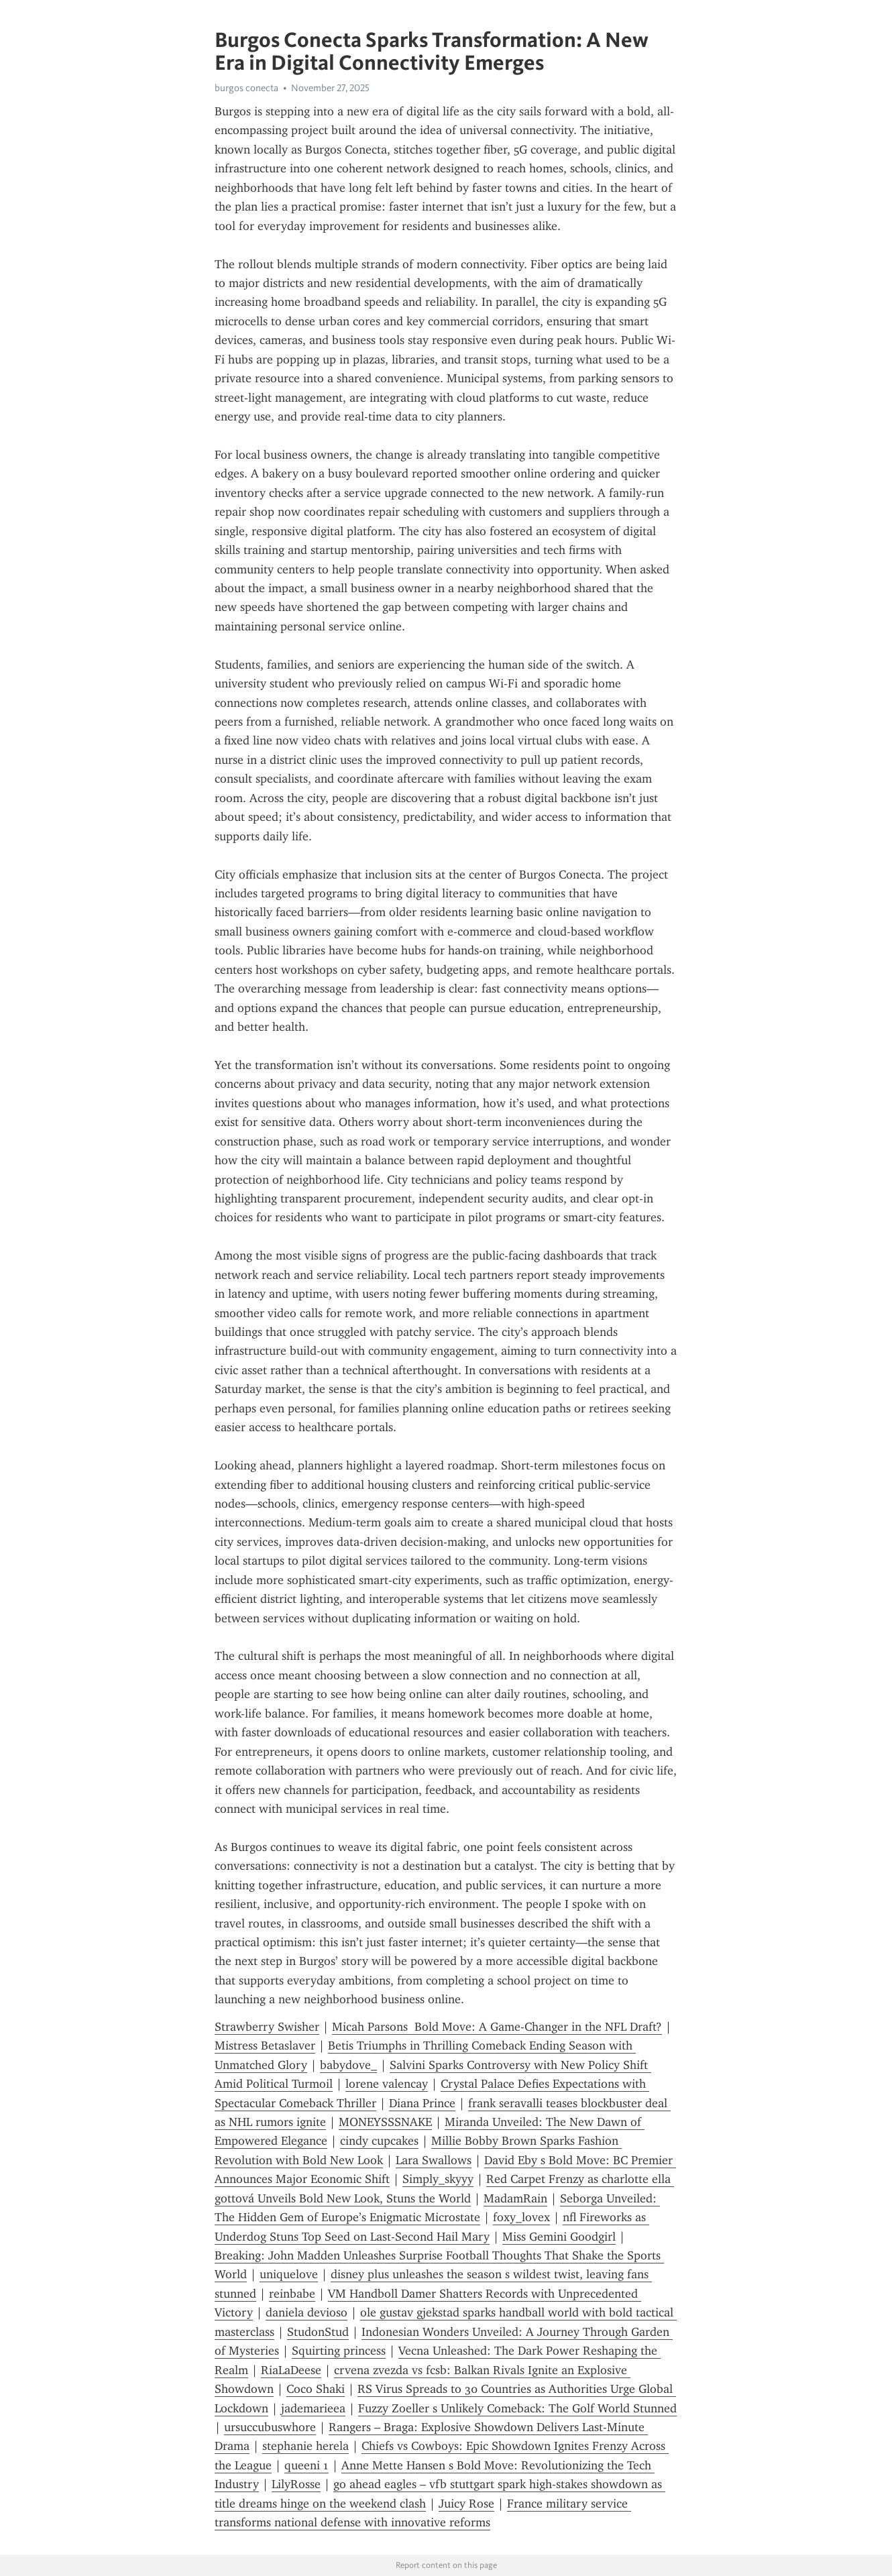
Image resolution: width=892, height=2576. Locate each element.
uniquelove (289, 2274)
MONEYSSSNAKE (385, 2122)
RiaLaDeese (291, 2370)
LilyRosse (296, 2484)
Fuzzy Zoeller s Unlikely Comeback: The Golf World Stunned (517, 2408)
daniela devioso (306, 2312)
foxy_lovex (521, 2217)
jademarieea (313, 2408)
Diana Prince (422, 2103)
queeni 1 (306, 2465)
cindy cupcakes (379, 2140)
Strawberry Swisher (267, 2026)
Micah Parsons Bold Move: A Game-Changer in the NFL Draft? (497, 2026)
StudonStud (318, 2332)
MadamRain (515, 2198)
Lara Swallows (433, 2160)
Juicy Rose (466, 2503)
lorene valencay (386, 2083)
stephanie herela (305, 2446)
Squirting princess (339, 2350)
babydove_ (348, 2065)
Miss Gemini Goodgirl (559, 2236)
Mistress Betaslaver (265, 2045)
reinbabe (292, 2293)
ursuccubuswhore (270, 2427)
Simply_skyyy (437, 2179)
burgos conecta (246, 88)
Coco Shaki (315, 2389)
